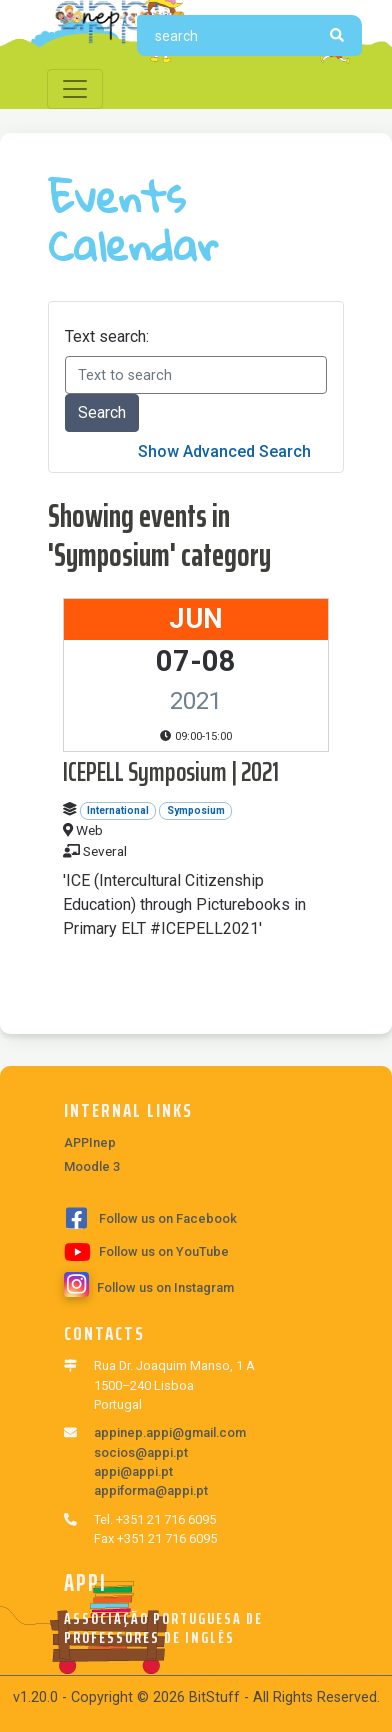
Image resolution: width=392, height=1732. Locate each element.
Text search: (107, 336)
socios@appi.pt (141, 1452)
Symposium (196, 810)
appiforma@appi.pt (151, 1490)
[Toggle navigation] (75, 89)
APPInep (90, 1142)
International (118, 810)
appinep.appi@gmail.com (170, 1432)
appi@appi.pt (133, 1471)
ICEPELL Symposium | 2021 (171, 771)
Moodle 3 (92, 1166)
